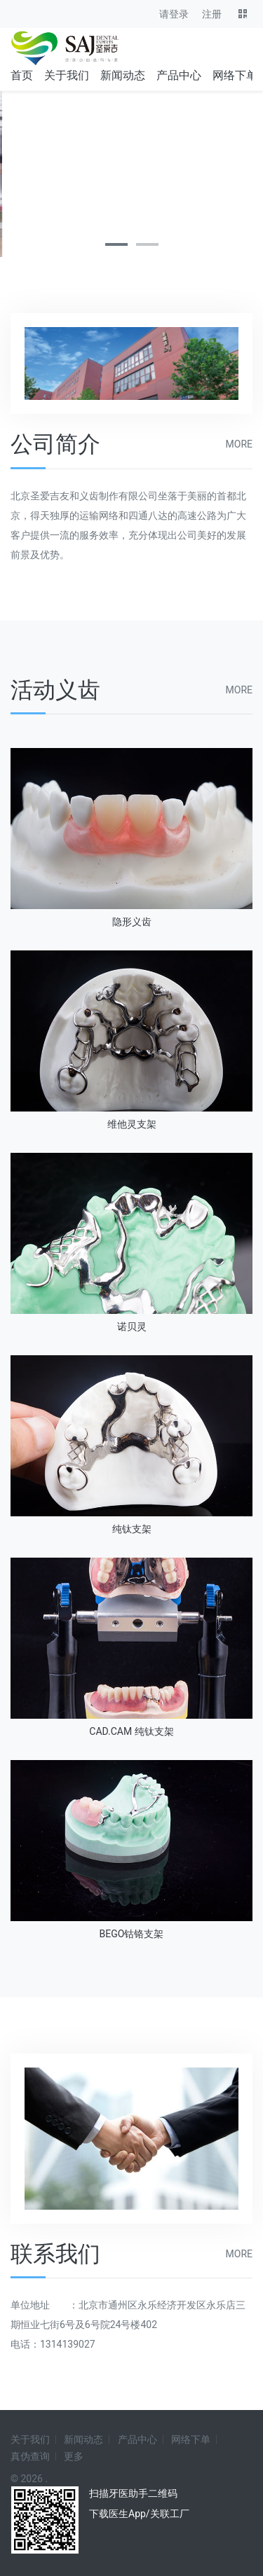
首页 (22, 75)
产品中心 (178, 75)
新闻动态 (122, 75)
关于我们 (66, 75)
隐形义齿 (131, 921)
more (239, 444)
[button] (116, 244)
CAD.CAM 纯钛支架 (131, 1731)
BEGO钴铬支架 (132, 1933)
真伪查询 (30, 2456)
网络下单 (235, 75)
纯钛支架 (131, 1529)
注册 (212, 14)
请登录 (174, 14)
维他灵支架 (131, 1124)
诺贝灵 (132, 1326)
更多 (73, 2456)
